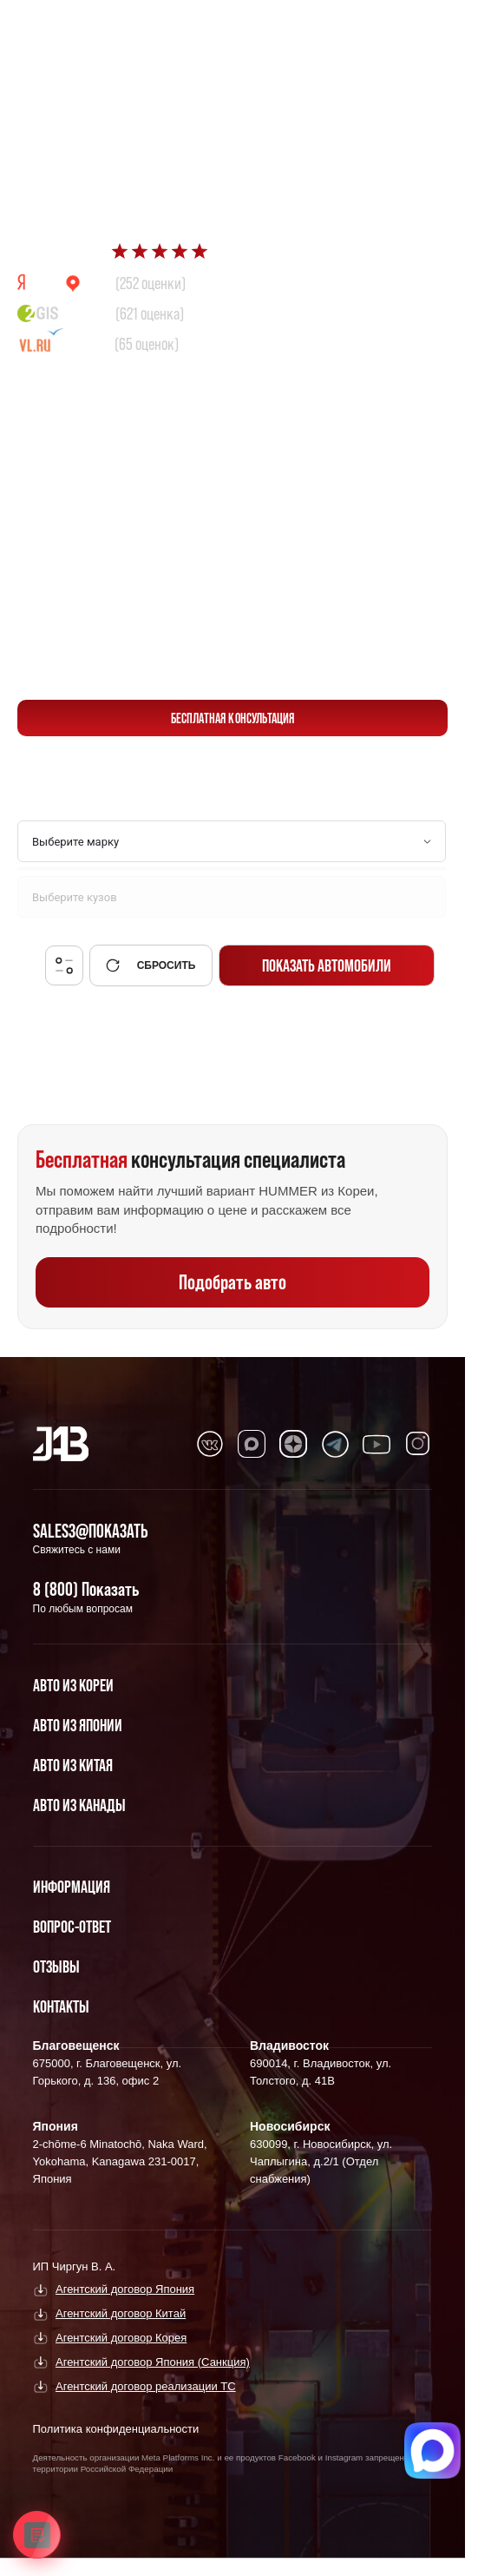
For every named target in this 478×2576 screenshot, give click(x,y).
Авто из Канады (79, 1805)
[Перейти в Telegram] (425, 27)
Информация (71, 1886)
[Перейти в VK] (210, 1444)
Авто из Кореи (73, 1685)
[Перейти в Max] (384, 27)
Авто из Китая (73, 1765)
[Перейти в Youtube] (376, 1444)
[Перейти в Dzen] (293, 1444)
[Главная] (61, 1443)
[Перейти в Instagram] (418, 1444)
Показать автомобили (326, 965)
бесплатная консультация (233, 718)
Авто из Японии (77, 1725)
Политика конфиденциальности (116, 2428)
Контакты (61, 2006)
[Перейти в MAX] (251, 1444)
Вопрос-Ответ (72, 1926)
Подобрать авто (232, 1282)
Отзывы (56, 1966)
